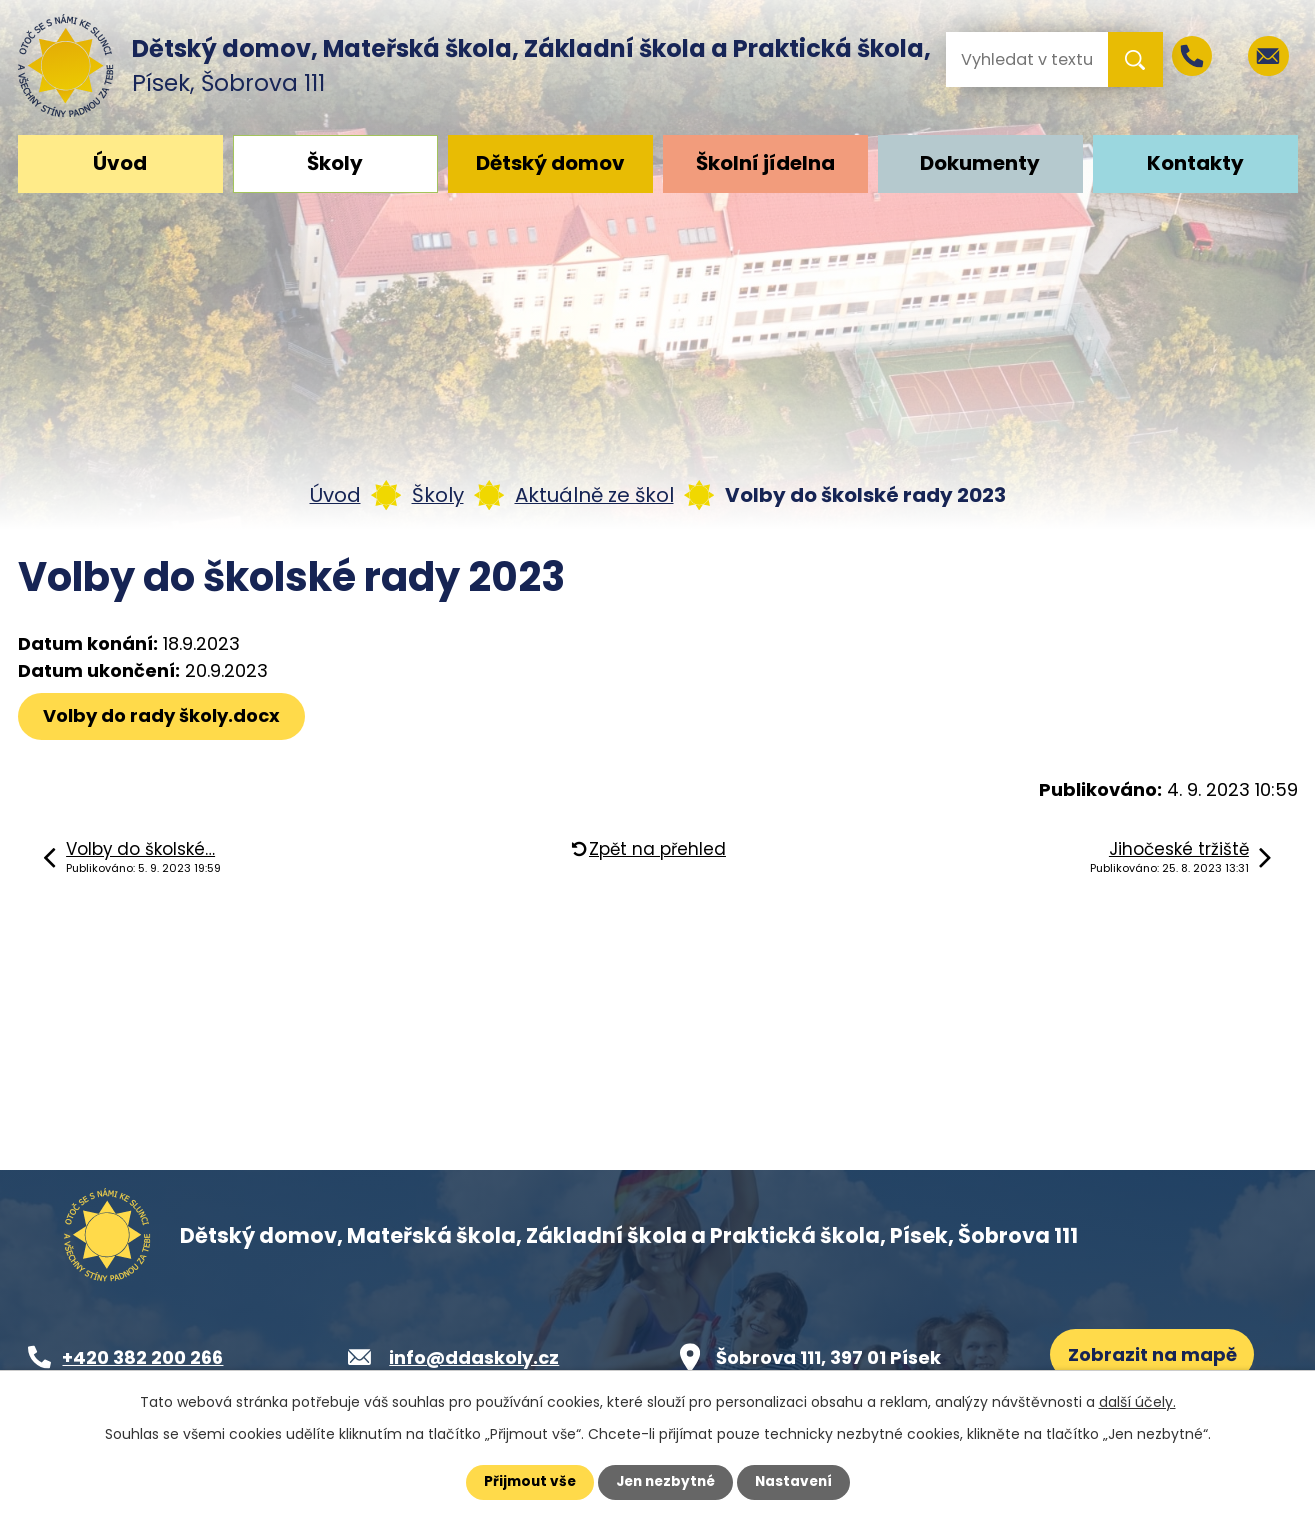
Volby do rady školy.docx (163, 715)
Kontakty (1195, 163)
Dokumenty (980, 163)
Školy (335, 163)
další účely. (1137, 1402)
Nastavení (798, 1482)
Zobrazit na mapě (1153, 1355)
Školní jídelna (765, 163)
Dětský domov (550, 163)
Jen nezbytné (665, 1482)
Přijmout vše (525, 1482)
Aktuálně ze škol (594, 495)
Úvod (120, 163)
